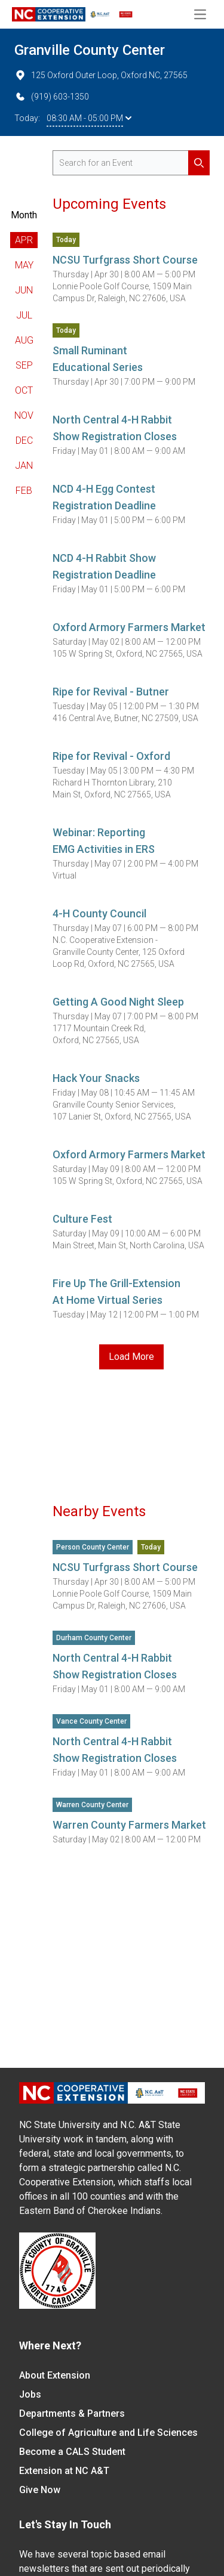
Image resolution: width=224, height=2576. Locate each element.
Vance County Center (91, 1721)
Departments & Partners (72, 2413)
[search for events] (131, 162)
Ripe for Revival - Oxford (111, 756)
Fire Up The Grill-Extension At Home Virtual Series (116, 1291)
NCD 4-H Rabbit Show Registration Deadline (104, 566)
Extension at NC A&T (64, 2470)
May (24, 265)
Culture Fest (82, 1219)
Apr (24, 240)
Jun (24, 290)
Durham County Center (93, 1638)
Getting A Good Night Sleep (118, 1001)
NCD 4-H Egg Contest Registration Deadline (104, 497)
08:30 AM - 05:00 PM (89, 118)
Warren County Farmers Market (129, 1825)
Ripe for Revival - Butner (111, 691)
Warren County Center (92, 1805)
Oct (24, 390)
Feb (24, 490)
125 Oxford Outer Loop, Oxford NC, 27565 (101, 75)
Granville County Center (89, 50)
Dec (24, 440)
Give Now (39, 2489)
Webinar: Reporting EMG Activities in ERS (104, 840)
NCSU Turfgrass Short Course (125, 259)
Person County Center (92, 1547)
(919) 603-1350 (51, 97)
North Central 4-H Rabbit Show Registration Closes (115, 428)
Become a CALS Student (72, 2451)
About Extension (54, 2375)
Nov (23, 415)
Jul (24, 315)
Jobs (30, 2394)
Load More (131, 1356)
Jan (24, 465)
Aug (24, 340)
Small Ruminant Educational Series (98, 358)
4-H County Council (99, 913)
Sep (24, 365)
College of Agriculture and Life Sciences (108, 2432)
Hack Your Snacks (96, 1078)
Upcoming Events (109, 204)
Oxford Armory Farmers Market (129, 627)
